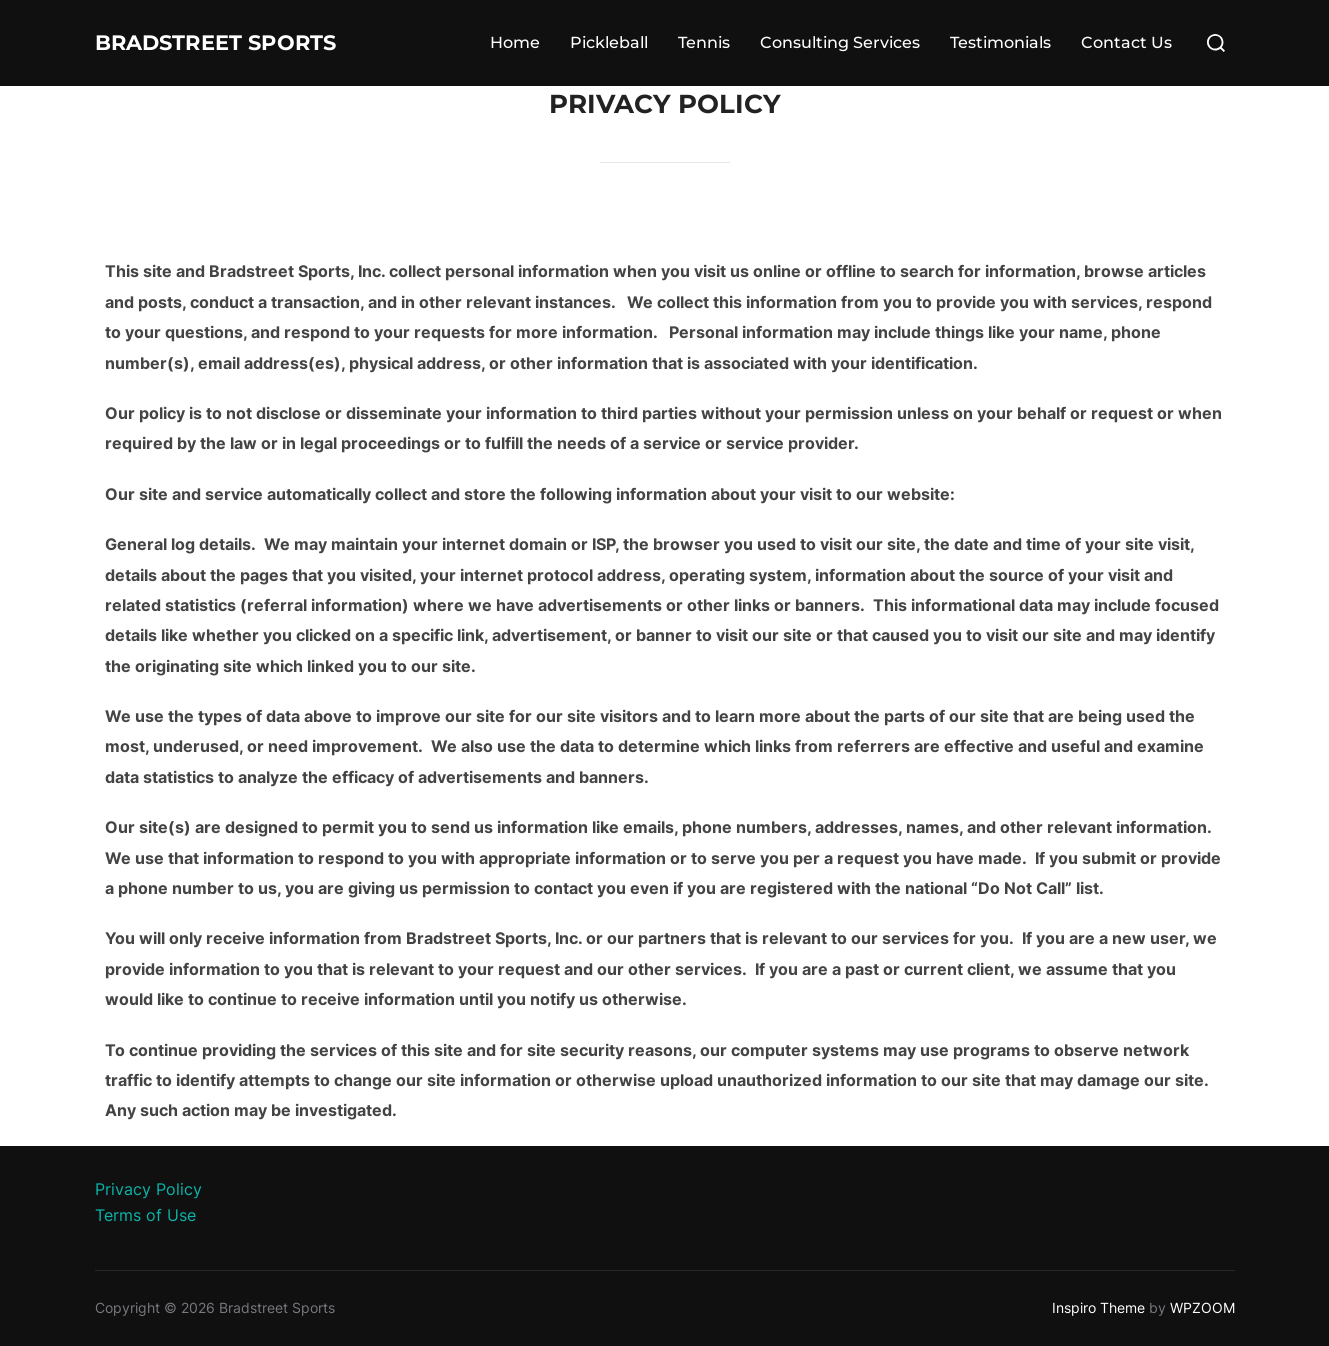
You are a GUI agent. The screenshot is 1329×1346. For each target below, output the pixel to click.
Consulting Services (840, 42)
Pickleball (609, 42)
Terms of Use (145, 1215)
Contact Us (1126, 42)
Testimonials (1000, 42)
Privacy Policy (148, 1189)
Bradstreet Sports (253, 43)
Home (515, 42)
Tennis (704, 42)
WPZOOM (1202, 1307)
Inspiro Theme (1098, 1307)
